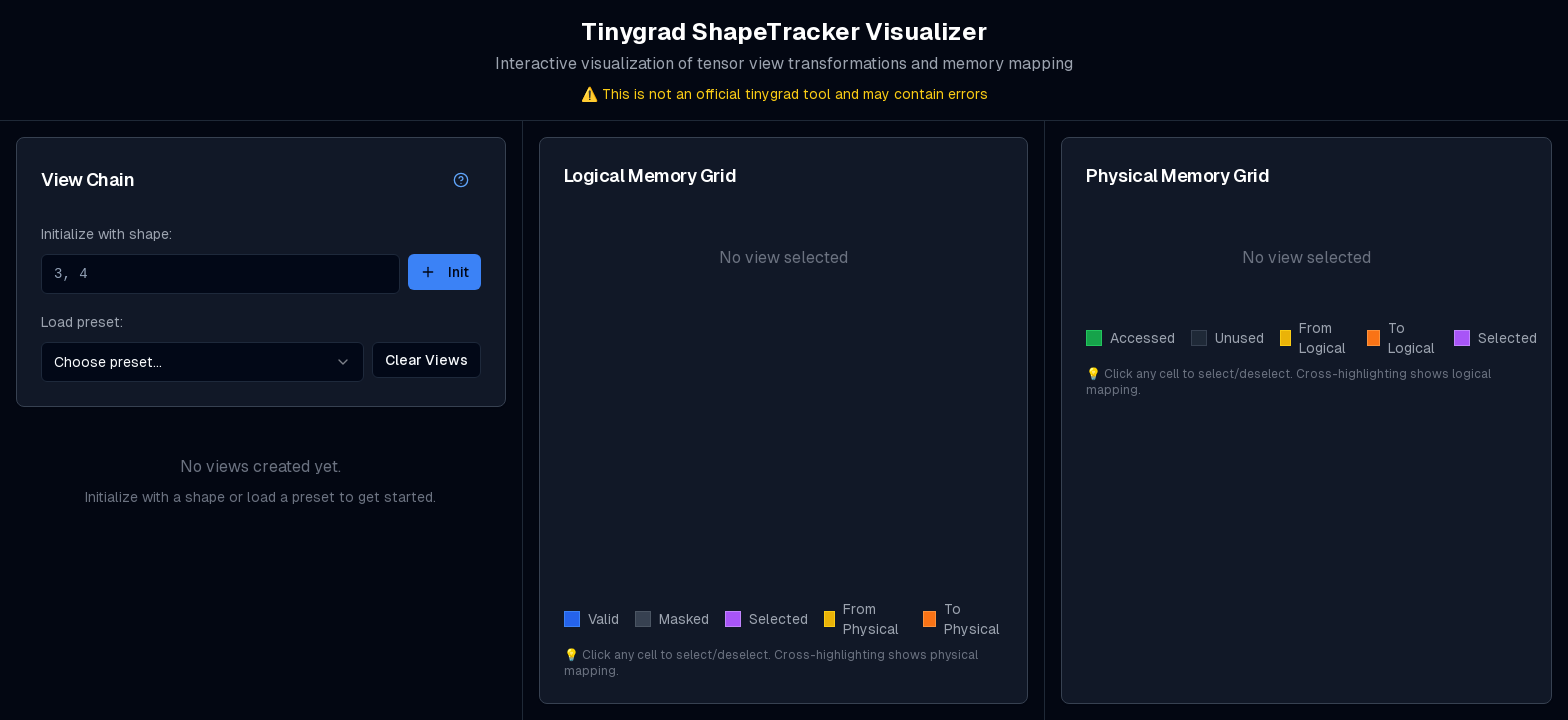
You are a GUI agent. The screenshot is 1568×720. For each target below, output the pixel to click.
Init (444, 272)
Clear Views (426, 360)
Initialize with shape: (106, 234)
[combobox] (202, 362)
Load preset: (82, 322)
